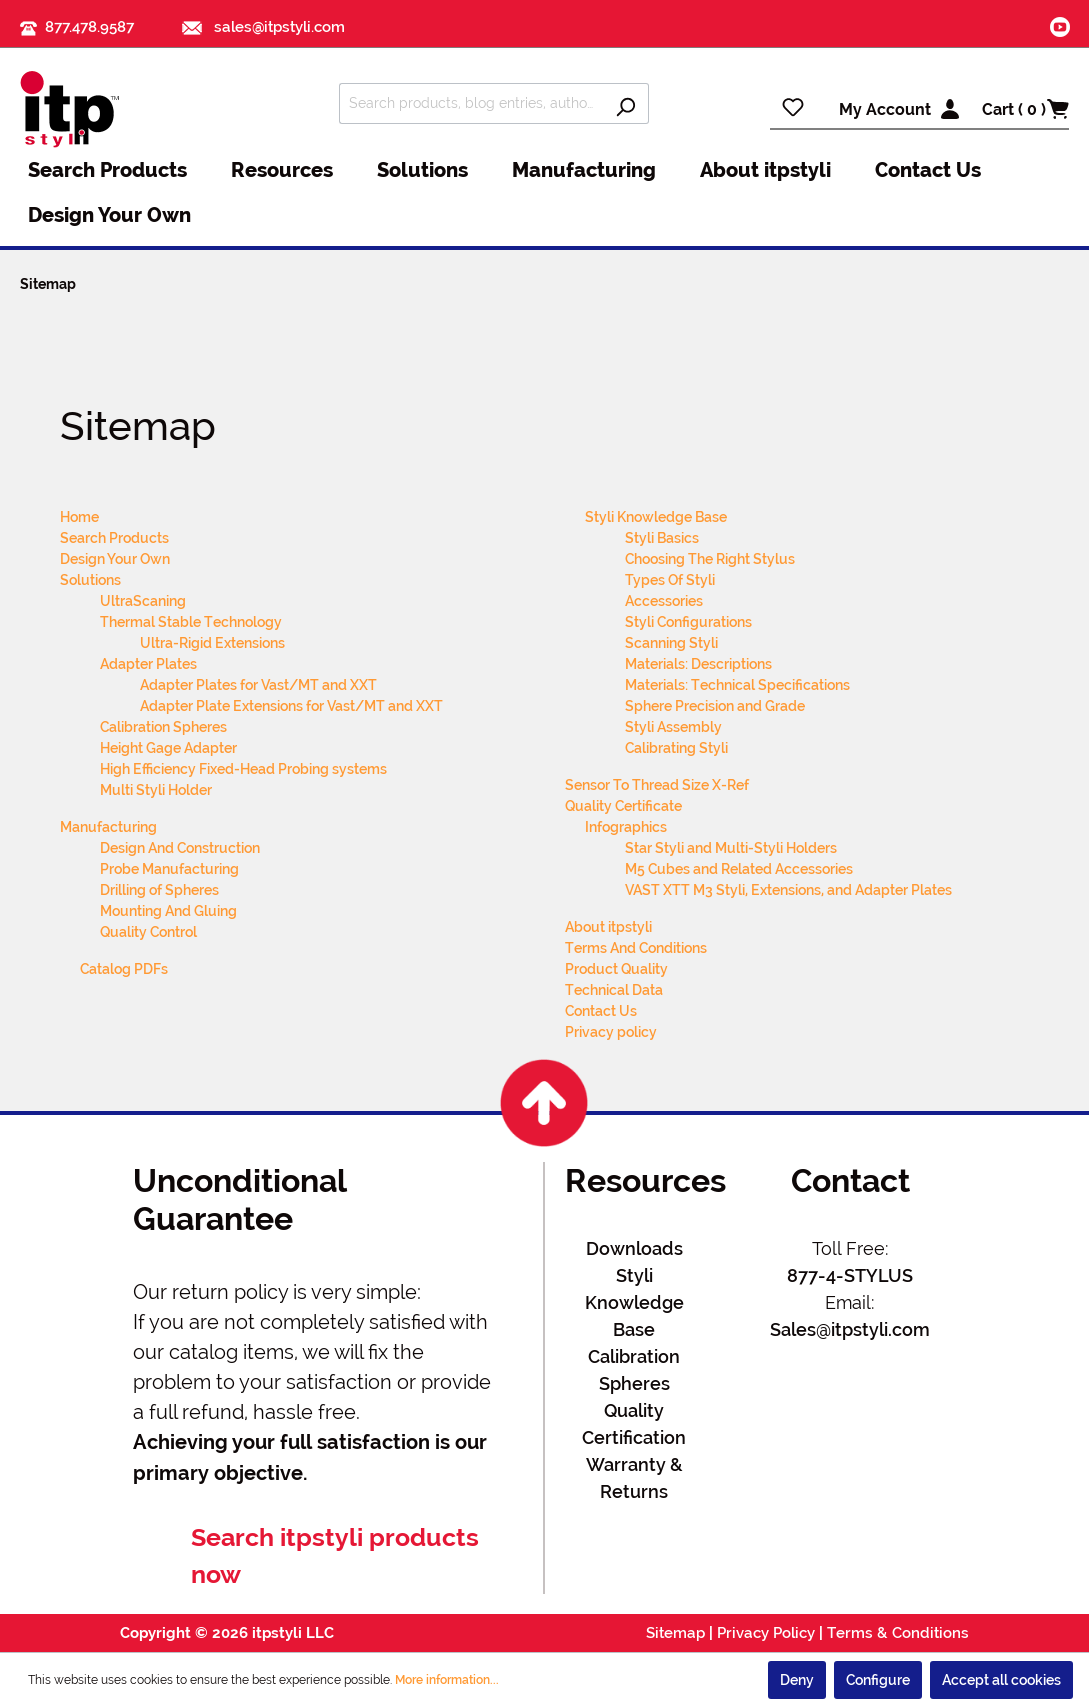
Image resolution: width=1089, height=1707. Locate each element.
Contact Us (601, 1011)
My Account (885, 109)
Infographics (626, 827)
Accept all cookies (1001, 1680)
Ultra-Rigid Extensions (212, 643)
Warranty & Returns (634, 1478)
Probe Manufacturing (169, 869)
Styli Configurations (688, 622)
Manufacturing (108, 827)
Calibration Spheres (163, 727)
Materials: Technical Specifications (737, 685)
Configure (878, 1680)
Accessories (664, 601)
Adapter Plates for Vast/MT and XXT (258, 685)
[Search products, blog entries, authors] (471, 103)
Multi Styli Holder (156, 790)
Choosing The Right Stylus (710, 559)
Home (79, 517)
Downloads (634, 1248)
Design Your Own (115, 559)
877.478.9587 (89, 27)
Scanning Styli (671, 643)
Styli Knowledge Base (656, 517)
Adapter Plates (148, 664)
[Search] (625, 103)
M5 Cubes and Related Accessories (739, 869)
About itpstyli (608, 927)
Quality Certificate (623, 806)
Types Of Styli (670, 580)
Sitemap (675, 1633)
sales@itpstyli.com (263, 27)
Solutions (90, 580)
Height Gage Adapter (168, 748)
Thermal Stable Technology (191, 622)
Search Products (114, 538)
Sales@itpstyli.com (850, 1329)
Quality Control (148, 932)
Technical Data (614, 990)
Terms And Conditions (636, 948)
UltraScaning (143, 601)
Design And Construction (180, 848)
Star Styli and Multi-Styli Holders (731, 848)
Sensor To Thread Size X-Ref (657, 785)
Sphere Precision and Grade (715, 706)
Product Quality (616, 969)
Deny (797, 1680)
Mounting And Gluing (168, 911)
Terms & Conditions (898, 1633)
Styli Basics (662, 538)
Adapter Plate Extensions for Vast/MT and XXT (291, 706)
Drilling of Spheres (159, 890)
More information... (447, 1680)
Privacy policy (611, 1032)
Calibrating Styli (676, 748)
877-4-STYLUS (850, 1275)
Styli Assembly (673, 727)
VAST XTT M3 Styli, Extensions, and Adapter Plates (788, 890)
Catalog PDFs (124, 969)
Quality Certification (634, 1424)
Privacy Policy (766, 1633)
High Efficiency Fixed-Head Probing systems (243, 769)
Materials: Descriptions (698, 664)
